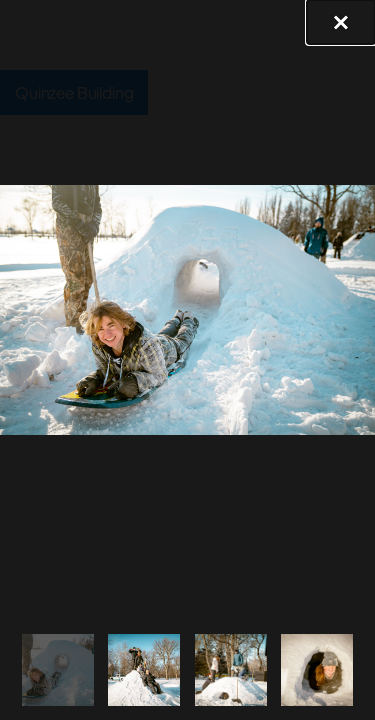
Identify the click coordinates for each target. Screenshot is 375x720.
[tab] (58, 669)
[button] (341, 22)
